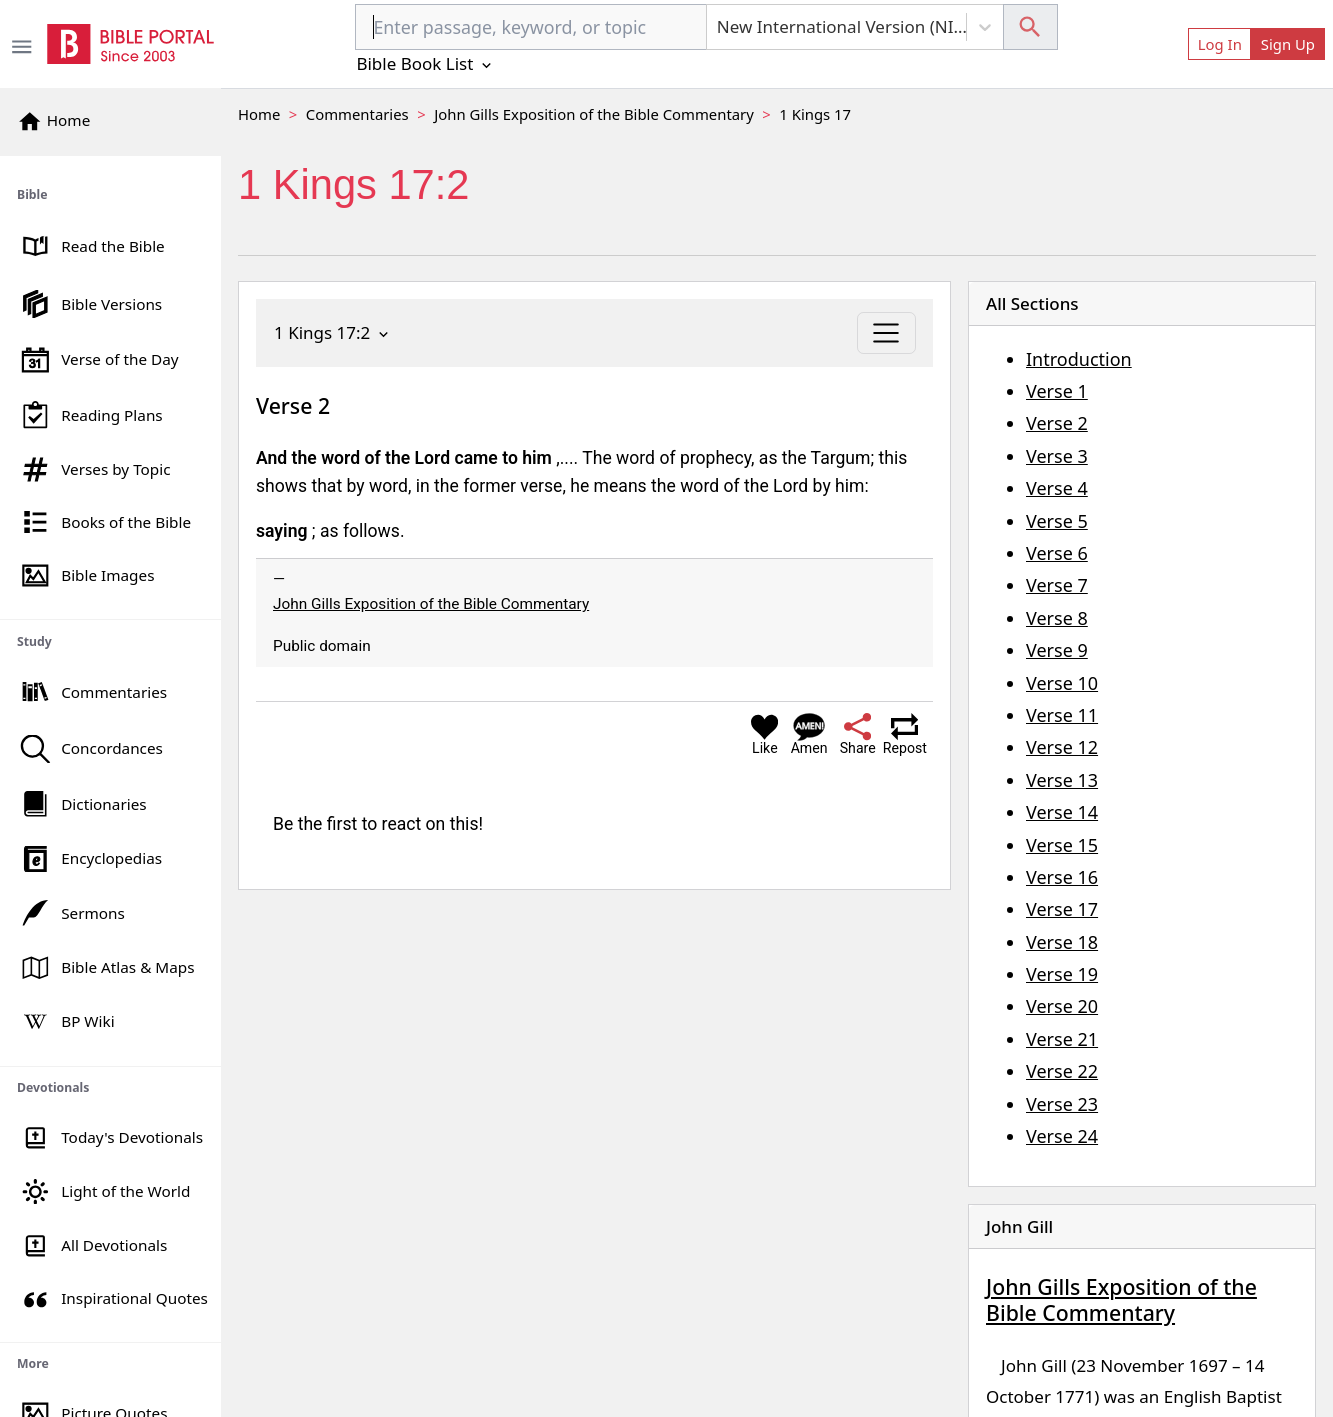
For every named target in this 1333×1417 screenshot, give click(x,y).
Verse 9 (1057, 650)
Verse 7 (1057, 585)
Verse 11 (1062, 715)
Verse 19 (1062, 974)
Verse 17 (1062, 909)
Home (259, 114)
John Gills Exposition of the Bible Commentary (594, 114)
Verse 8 (1057, 618)
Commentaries (357, 114)
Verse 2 (1057, 423)
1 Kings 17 (815, 114)
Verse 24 (1062, 1136)
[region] (110, 786)
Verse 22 (1062, 1071)
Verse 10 (1062, 683)
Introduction (1079, 359)
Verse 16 (1062, 877)
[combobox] (530, 27)
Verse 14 (1062, 812)
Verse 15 (1062, 845)
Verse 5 (1057, 521)
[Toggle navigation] (886, 333)
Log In (1220, 44)
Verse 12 (1062, 747)
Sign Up (1288, 44)
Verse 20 (1062, 1006)
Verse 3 (1057, 456)
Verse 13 (1062, 780)
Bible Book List (425, 63)
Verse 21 (1062, 1039)
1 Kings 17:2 (333, 332)
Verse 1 (1057, 391)
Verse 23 (1062, 1104)
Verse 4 (1057, 488)
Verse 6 (1057, 553)
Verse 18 (1062, 942)
